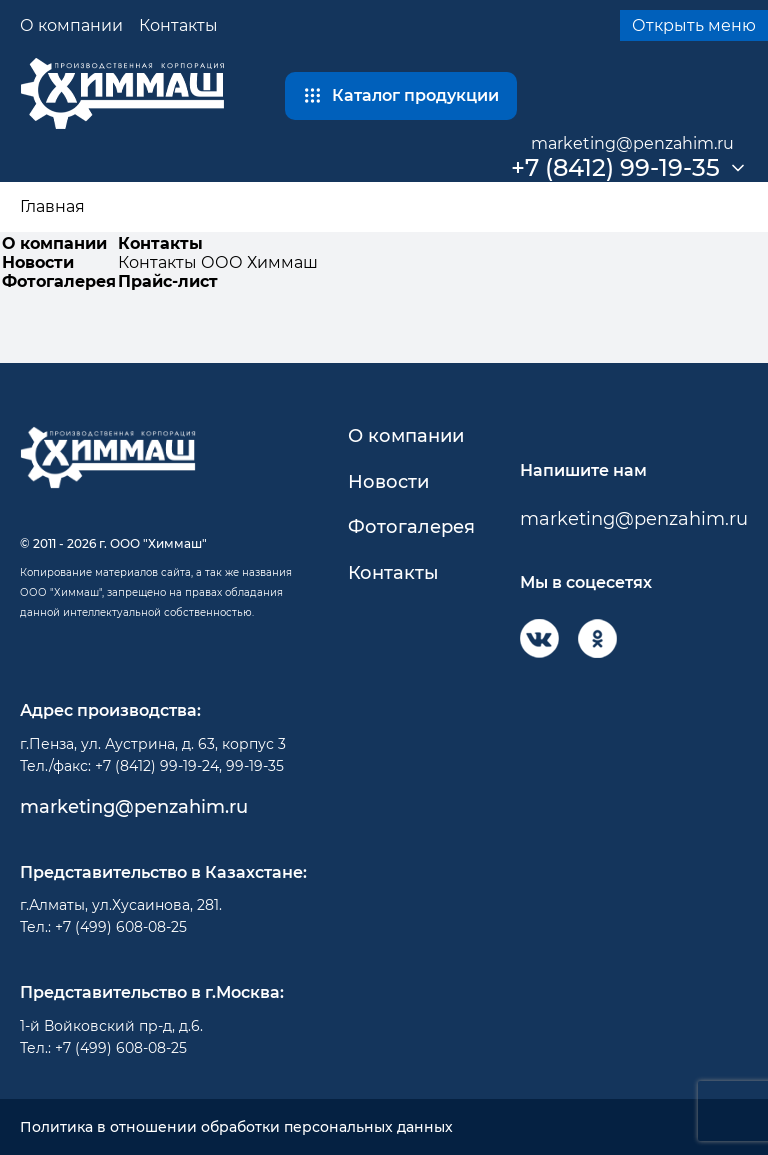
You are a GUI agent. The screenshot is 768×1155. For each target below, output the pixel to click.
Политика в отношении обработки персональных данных (236, 1127)
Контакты (178, 25)
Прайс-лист (168, 281)
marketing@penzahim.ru (632, 143)
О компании (71, 25)
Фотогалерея (59, 281)
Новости (38, 262)
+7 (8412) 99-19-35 (615, 168)
